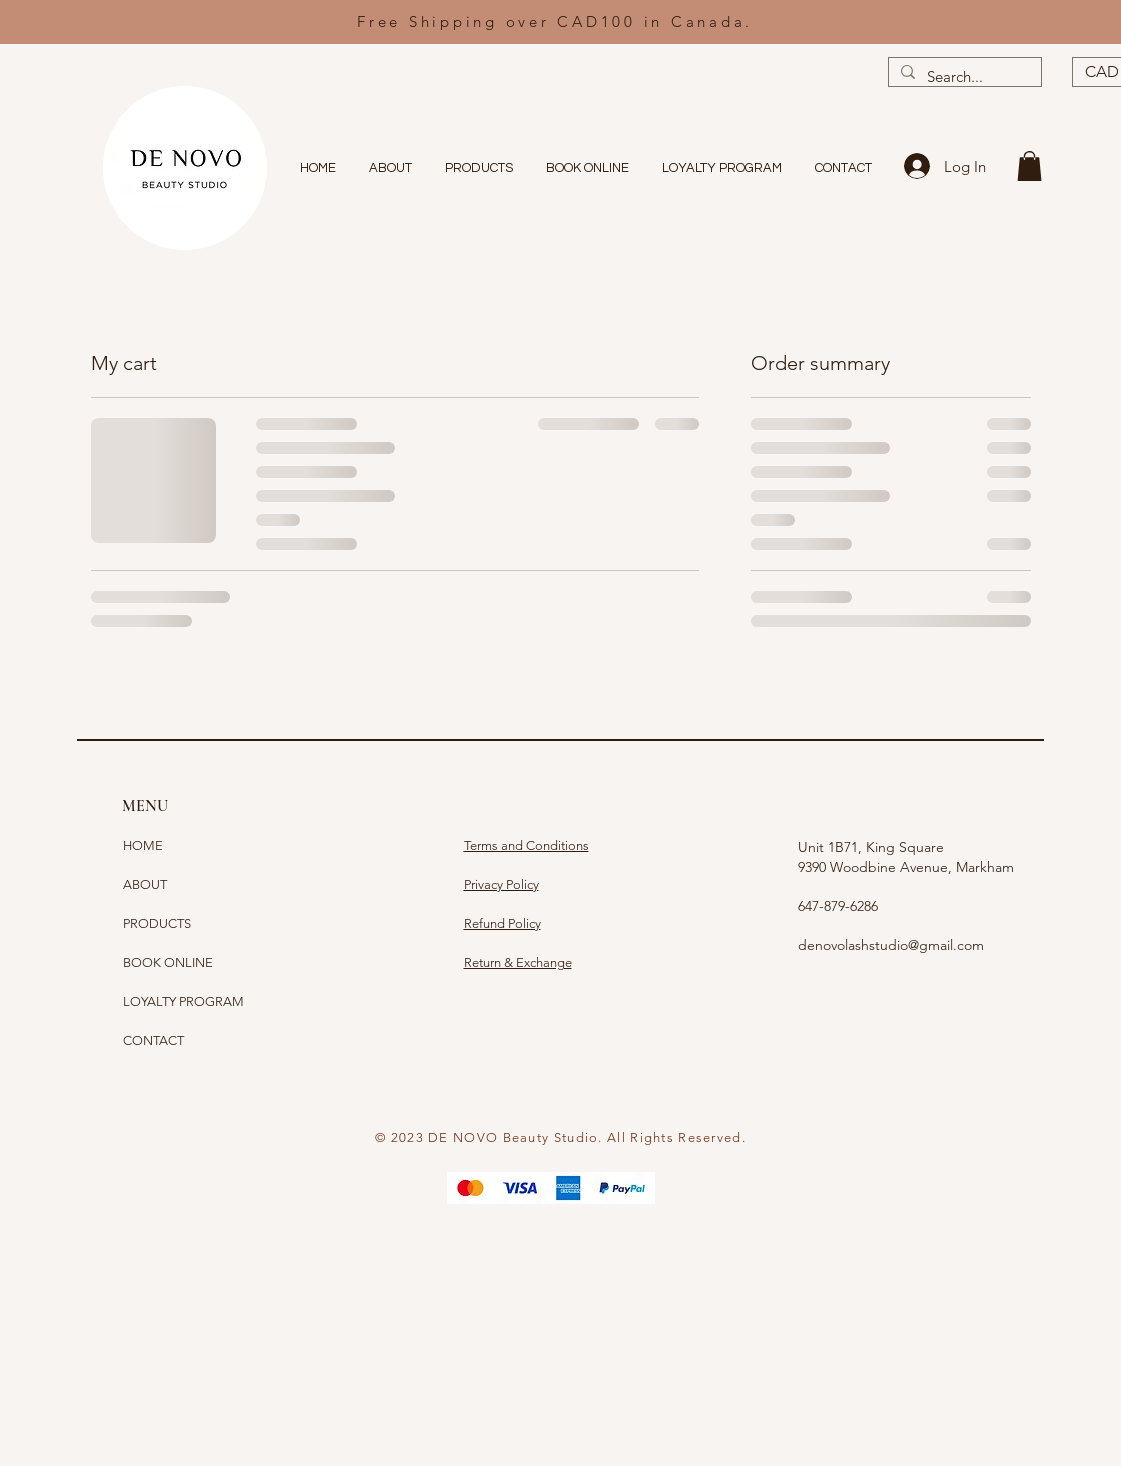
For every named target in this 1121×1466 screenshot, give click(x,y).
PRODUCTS (157, 923)
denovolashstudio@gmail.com (891, 945)
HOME (143, 845)
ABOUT (145, 884)
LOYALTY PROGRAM (183, 1001)
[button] (1029, 166)
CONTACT (153, 1040)
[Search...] (963, 76)
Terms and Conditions (526, 845)
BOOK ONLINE (168, 962)
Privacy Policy (501, 884)
